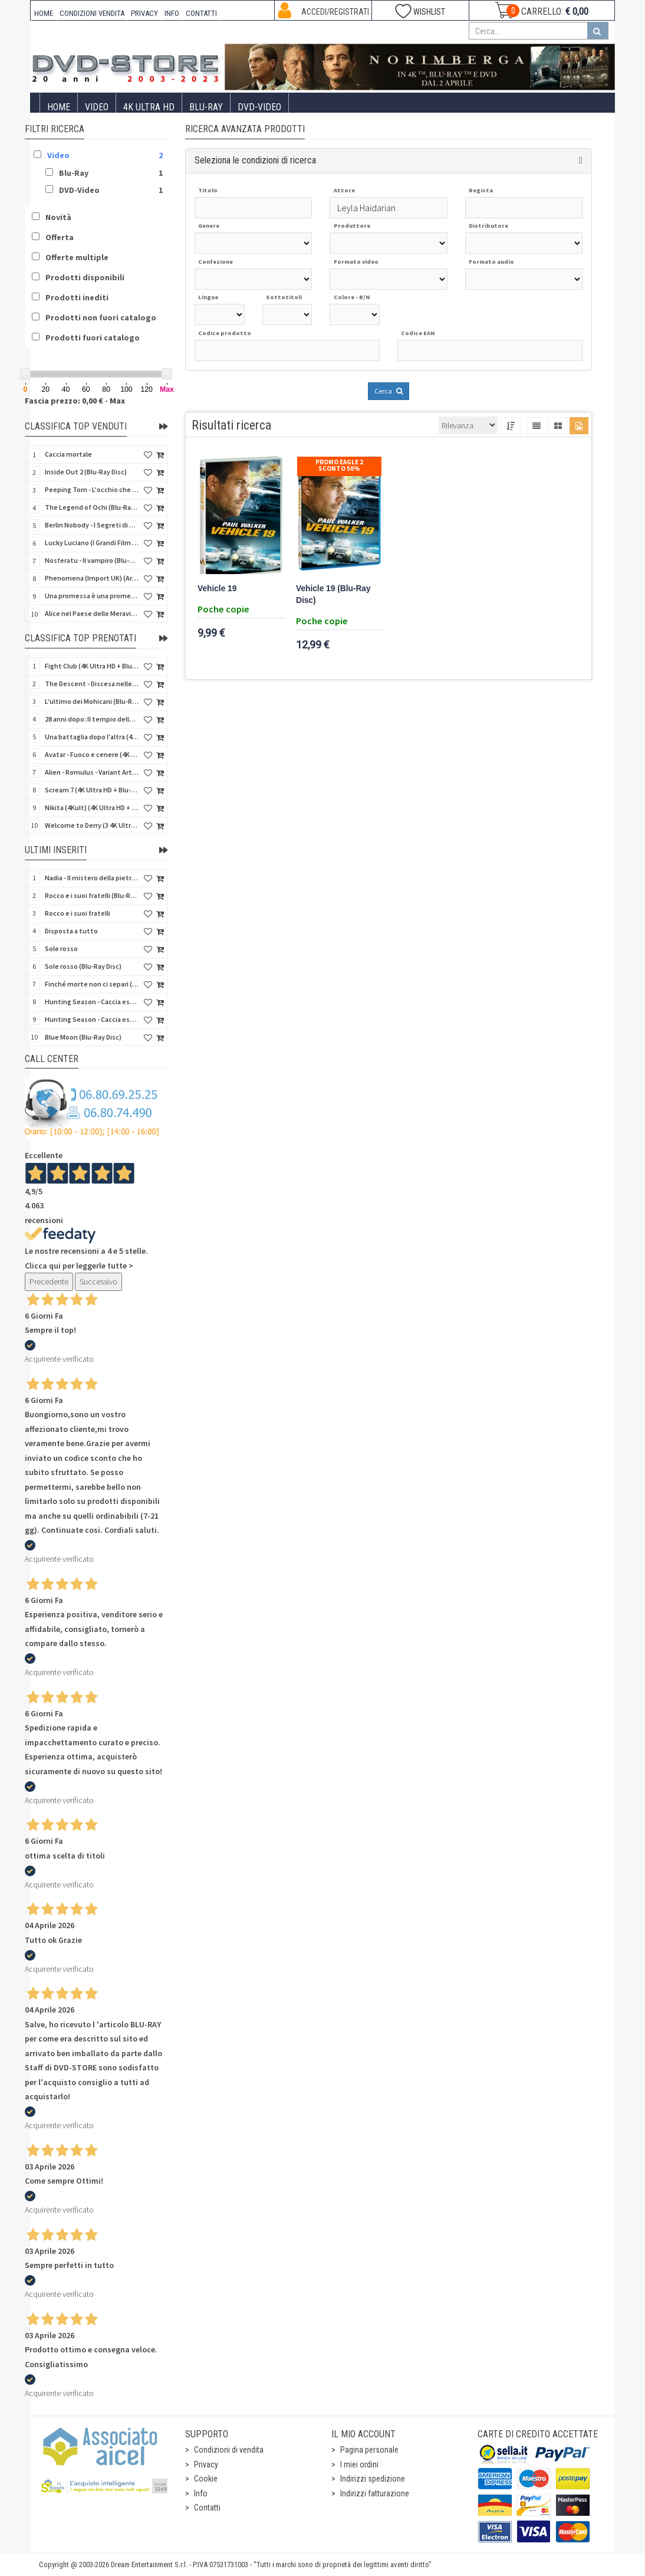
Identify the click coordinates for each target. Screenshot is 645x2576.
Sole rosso (61, 948)
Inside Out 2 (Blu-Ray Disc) (86, 471)
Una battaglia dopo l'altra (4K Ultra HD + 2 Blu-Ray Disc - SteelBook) (92, 736)
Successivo (98, 1281)
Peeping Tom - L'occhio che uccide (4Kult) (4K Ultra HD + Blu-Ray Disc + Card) (92, 489)
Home (58, 107)
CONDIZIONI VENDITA (92, 13)
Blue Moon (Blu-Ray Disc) (83, 1037)
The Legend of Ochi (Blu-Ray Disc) (92, 507)
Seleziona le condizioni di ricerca (255, 160)
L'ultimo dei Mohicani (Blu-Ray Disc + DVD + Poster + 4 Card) (92, 701)
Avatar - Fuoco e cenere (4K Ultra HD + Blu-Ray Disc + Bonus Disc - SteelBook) (92, 754)
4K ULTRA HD (149, 107)
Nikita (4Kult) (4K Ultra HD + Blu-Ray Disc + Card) (92, 807)
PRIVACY (144, 13)
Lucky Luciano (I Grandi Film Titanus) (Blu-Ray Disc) (92, 542)
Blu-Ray (206, 107)
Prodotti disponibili (84, 277)
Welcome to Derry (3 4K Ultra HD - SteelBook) (92, 825)
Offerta (59, 237)
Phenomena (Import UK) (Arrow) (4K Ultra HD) (92, 577)
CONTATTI (201, 13)
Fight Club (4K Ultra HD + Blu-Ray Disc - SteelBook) (92, 665)
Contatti (207, 2507)
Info (201, 2493)
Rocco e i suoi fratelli (77, 913)
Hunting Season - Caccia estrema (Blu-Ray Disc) (92, 1001)
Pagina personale (369, 2449)
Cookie (206, 2478)
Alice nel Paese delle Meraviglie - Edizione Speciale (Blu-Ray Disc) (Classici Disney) (92, 613)
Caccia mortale (68, 454)
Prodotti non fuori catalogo (100, 317)
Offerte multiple (76, 257)
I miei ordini (359, 2464)
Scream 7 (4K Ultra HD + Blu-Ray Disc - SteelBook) (92, 789)
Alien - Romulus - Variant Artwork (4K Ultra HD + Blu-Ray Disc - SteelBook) (92, 772)
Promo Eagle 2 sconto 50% (339, 465)
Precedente (48, 1281)
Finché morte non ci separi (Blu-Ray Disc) (92, 983)
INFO (171, 13)
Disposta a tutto (71, 930)
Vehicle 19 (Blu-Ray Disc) (333, 594)
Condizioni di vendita (229, 2449)
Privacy (206, 2464)
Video (96, 107)
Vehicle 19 (217, 588)
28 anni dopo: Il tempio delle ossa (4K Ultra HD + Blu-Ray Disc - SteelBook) (92, 719)
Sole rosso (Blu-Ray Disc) (83, 966)
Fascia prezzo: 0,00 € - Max (75, 400)
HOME (43, 13)
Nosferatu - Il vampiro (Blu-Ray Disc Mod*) (92, 560)
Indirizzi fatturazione (374, 2493)
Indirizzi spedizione (372, 2478)
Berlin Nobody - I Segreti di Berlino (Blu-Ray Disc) (92, 524)
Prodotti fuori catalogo (92, 337)
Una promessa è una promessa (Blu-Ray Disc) (92, 595)
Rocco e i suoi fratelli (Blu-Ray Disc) (92, 895)
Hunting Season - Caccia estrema (92, 1019)
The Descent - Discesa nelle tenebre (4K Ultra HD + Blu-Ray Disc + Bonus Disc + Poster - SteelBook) (92, 683)
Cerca (388, 390)
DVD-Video (259, 107)
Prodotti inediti (76, 297)
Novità (58, 217)
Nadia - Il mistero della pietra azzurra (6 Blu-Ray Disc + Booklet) (92, 877)
